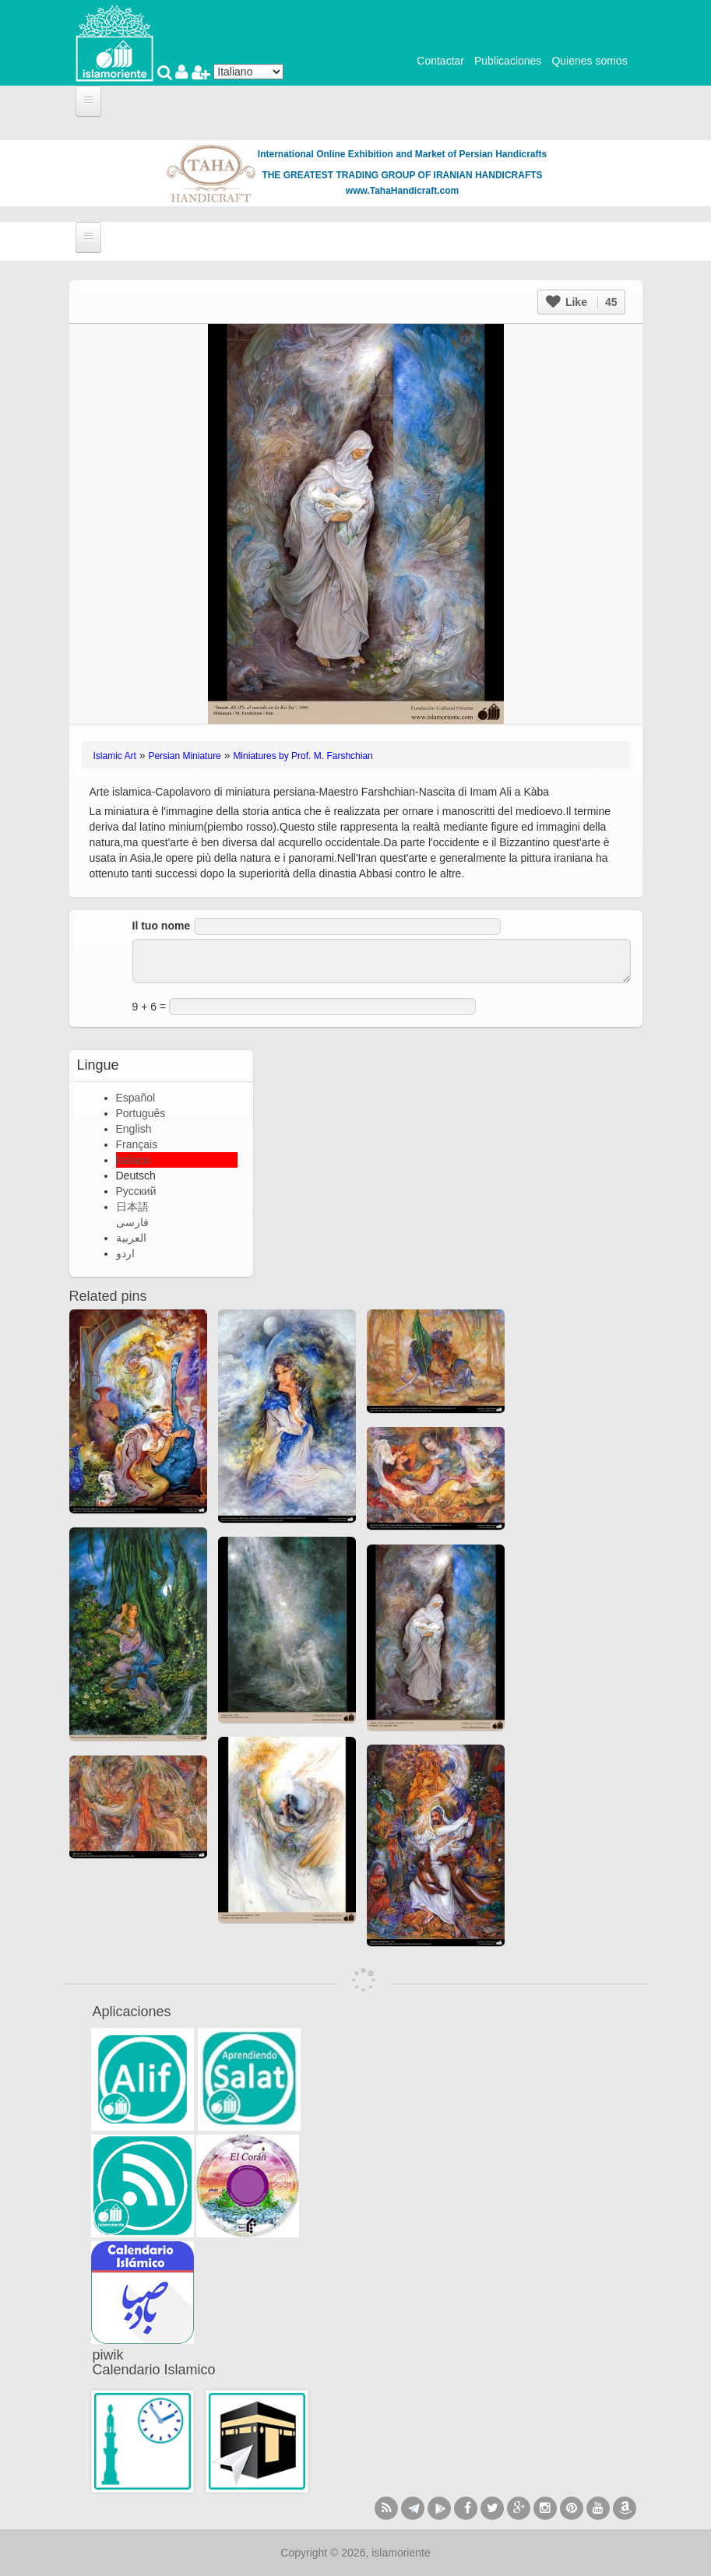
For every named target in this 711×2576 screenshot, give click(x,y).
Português (141, 1113)
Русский (136, 1191)
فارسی (132, 1222)
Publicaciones (507, 60)
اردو (125, 1253)
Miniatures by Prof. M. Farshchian (302, 755)
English (134, 1129)
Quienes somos (589, 60)
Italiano (133, 1160)
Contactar (440, 60)
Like (581, 302)
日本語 (132, 1206)
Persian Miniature (184, 755)
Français (137, 1144)
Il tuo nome (161, 925)
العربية (131, 1238)
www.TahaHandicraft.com (402, 190)
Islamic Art (114, 755)
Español (136, 1097)
